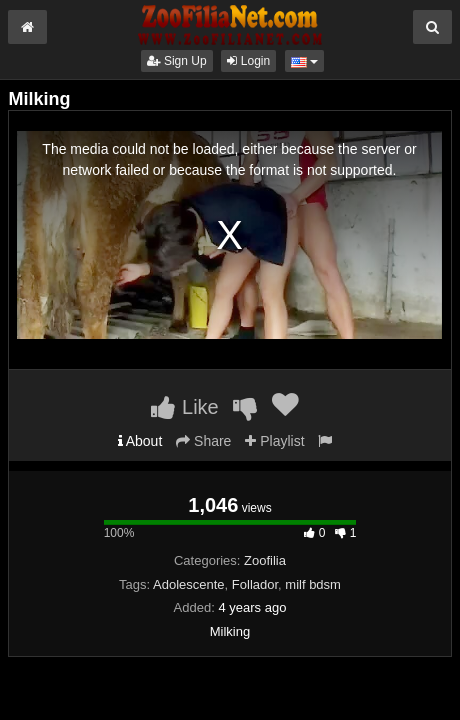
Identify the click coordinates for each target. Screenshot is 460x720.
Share (203, 441)
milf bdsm (313, 584)
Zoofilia (265, 560)
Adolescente (189, 584)
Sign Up (177, 61)
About (140, 441)
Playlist (274, 441)
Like (184, 407)
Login (248, 61)
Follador (255, 584)
